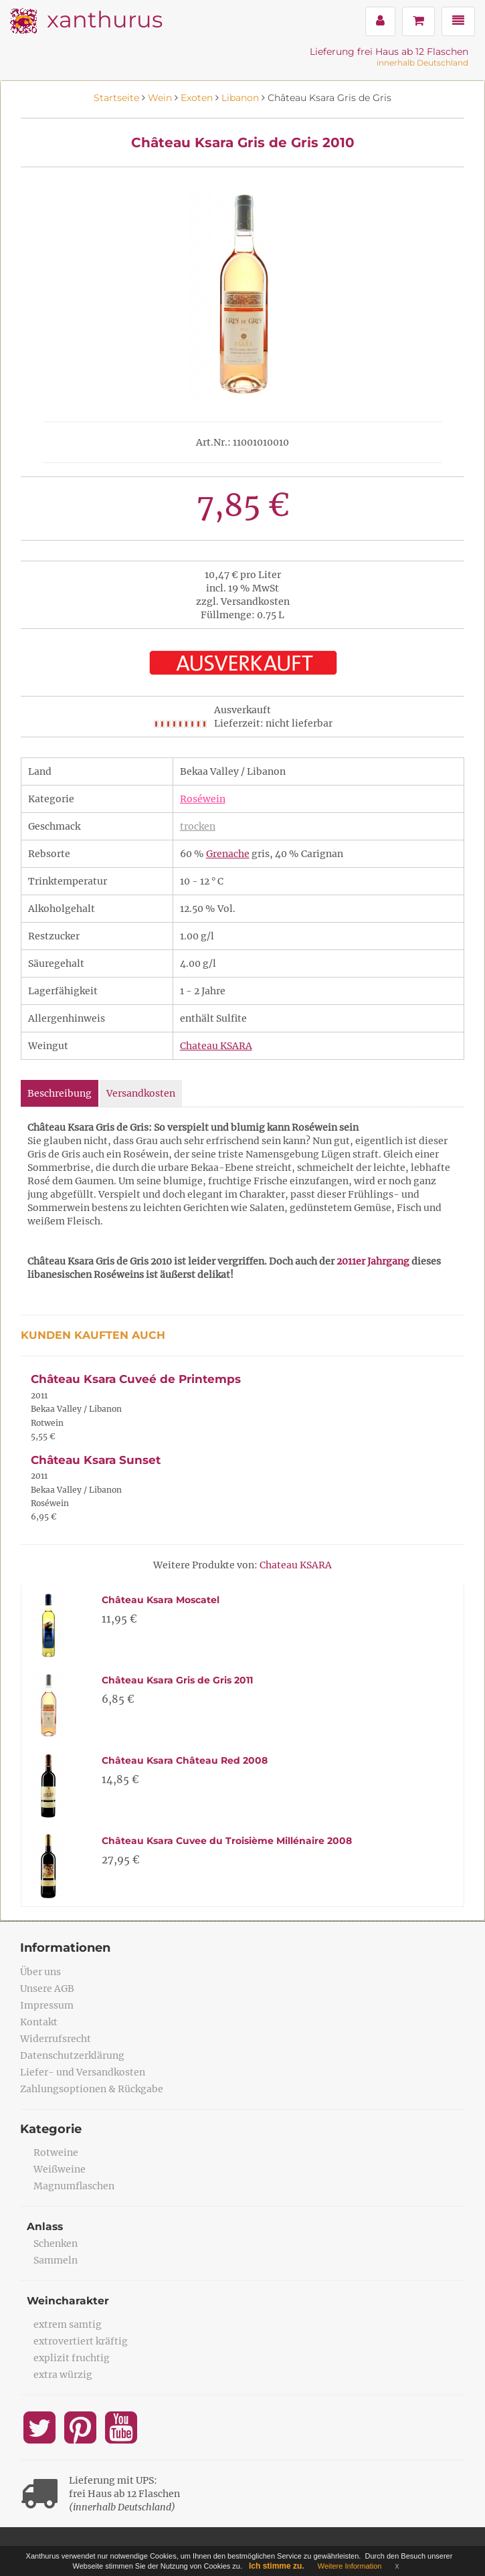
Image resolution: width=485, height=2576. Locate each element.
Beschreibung (59, 1093)
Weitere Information (350, 2566)
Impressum (47, 2005)
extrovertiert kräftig (80, 2341)
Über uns (40, 1972)
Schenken (55, 2243)
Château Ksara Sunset (96, 1460)
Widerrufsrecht (55, 2039)
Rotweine (55, 2152)
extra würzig (62, 2375)
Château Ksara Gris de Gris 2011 (177, 1680)
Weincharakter (68, 2300)
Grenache (228, 854)
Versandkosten (140, 1093)
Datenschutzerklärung (72, 2055)
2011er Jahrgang (372, 1261)
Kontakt (39, 2022)
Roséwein (202, 799)
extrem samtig (67, 2324)
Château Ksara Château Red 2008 (185, 1760)
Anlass (45, 2226)
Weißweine (59, 2169)
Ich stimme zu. (276, 2566)
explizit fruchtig (71, 2358)
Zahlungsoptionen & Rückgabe (91, 2089)
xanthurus (105, 19)
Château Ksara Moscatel (160, 1600)
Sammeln (55, 2260)
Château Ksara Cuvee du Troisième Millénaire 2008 (227, 1841)
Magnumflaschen (73, 2186)
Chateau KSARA (216, 1046)
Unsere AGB (47, 1989)
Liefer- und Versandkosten (82, 2072)
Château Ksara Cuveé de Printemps (136, 1379)
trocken (197, 826)
